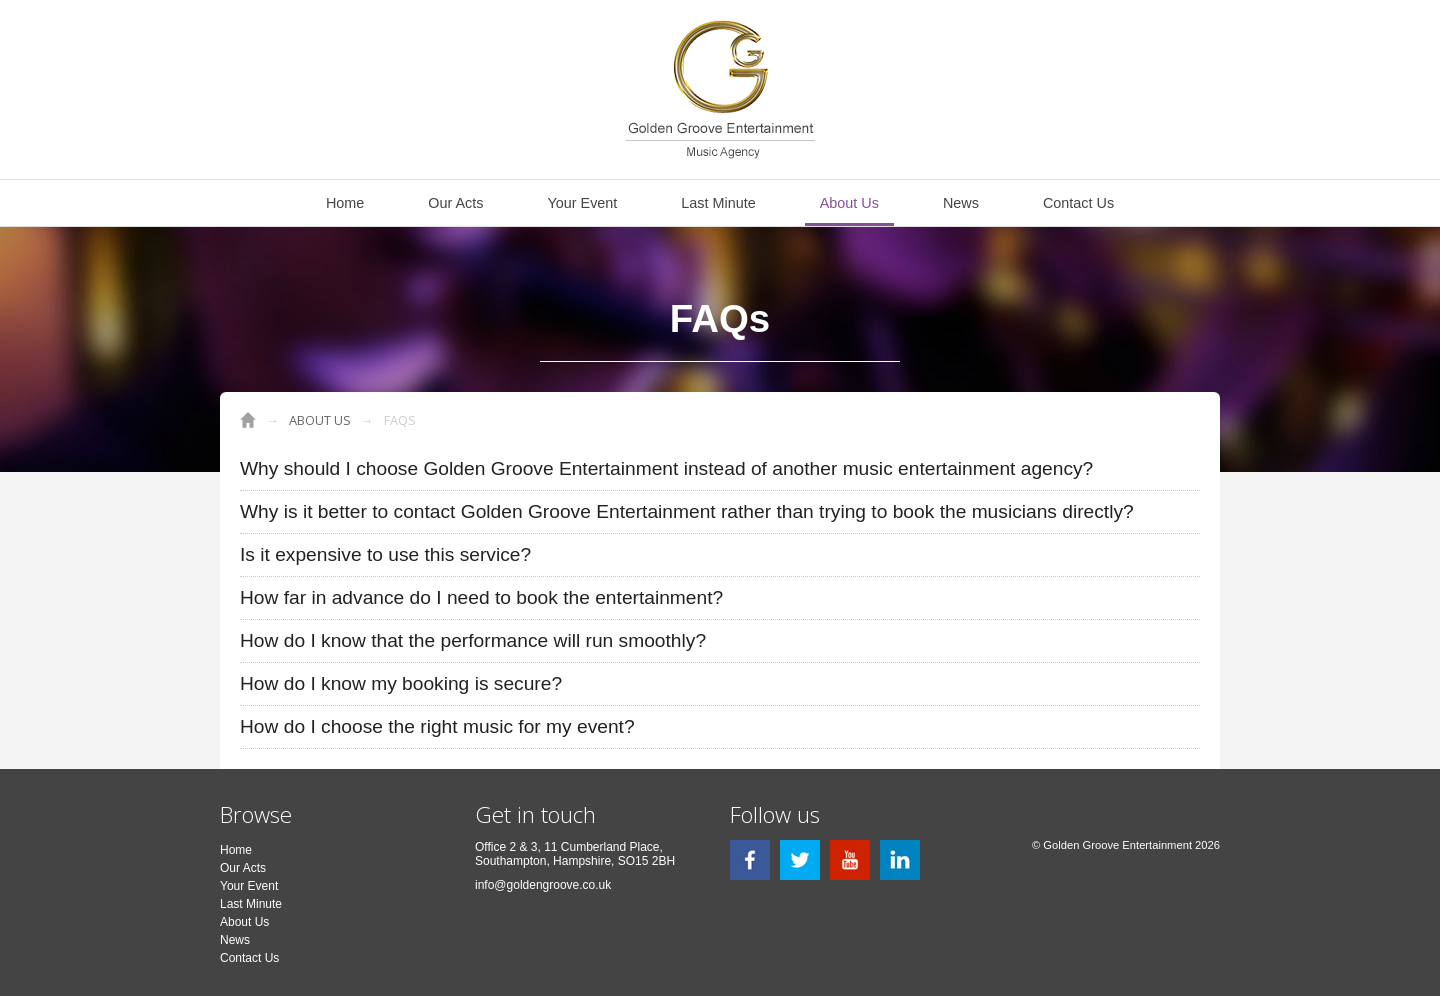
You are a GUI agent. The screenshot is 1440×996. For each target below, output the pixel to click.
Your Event (582, 203)
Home (345, 203)
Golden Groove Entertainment (248, 420)
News (961, 203)
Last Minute (718, 203)
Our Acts (455, 203)
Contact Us (1078, 203)
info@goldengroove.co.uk (543, 885)
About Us (849, 203)
